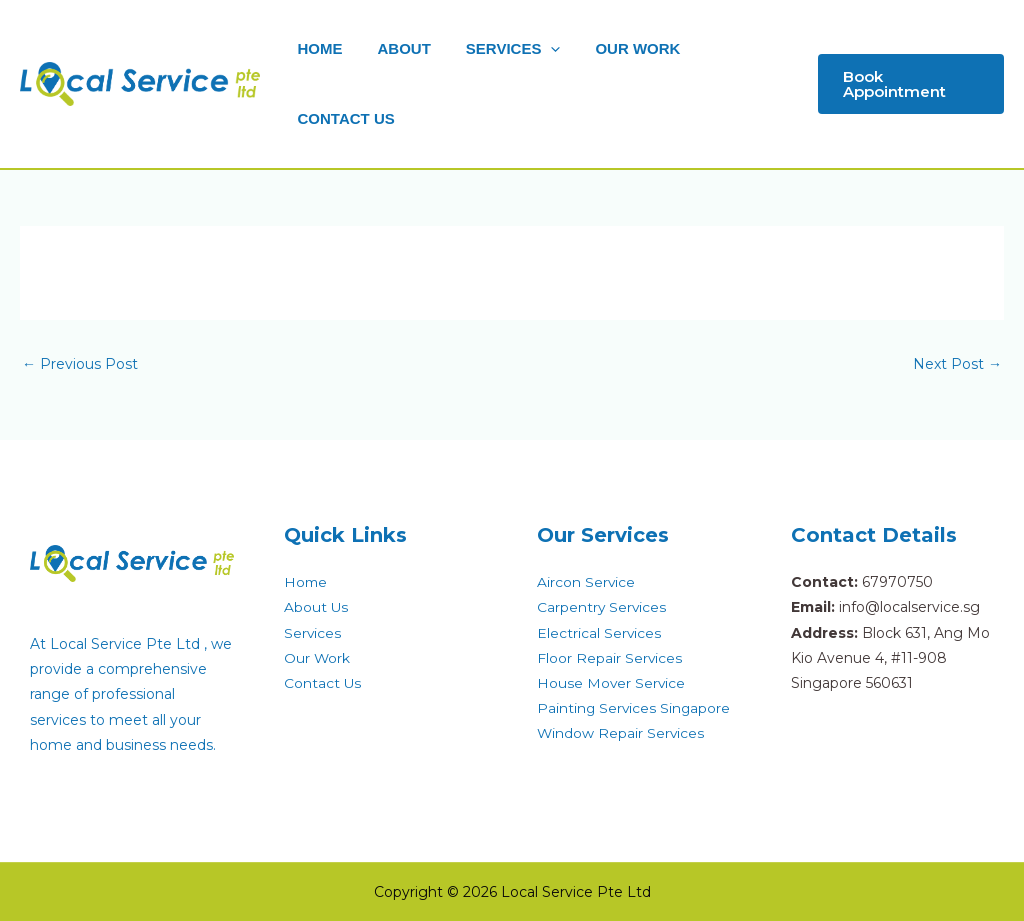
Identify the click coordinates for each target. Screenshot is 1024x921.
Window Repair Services (621, 733)
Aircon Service (586, 582)
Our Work (317, 658)
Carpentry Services (602, 607)
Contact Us (323, 683)
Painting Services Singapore (635, 708)
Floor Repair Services (610, 658)
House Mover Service (612, 683)
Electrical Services (599, 633)
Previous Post (80, 364)
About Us (316, 607)
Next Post (957, 364)
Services (313, 633)
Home (306, 582)
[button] (908, 84)
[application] (538, 48)
